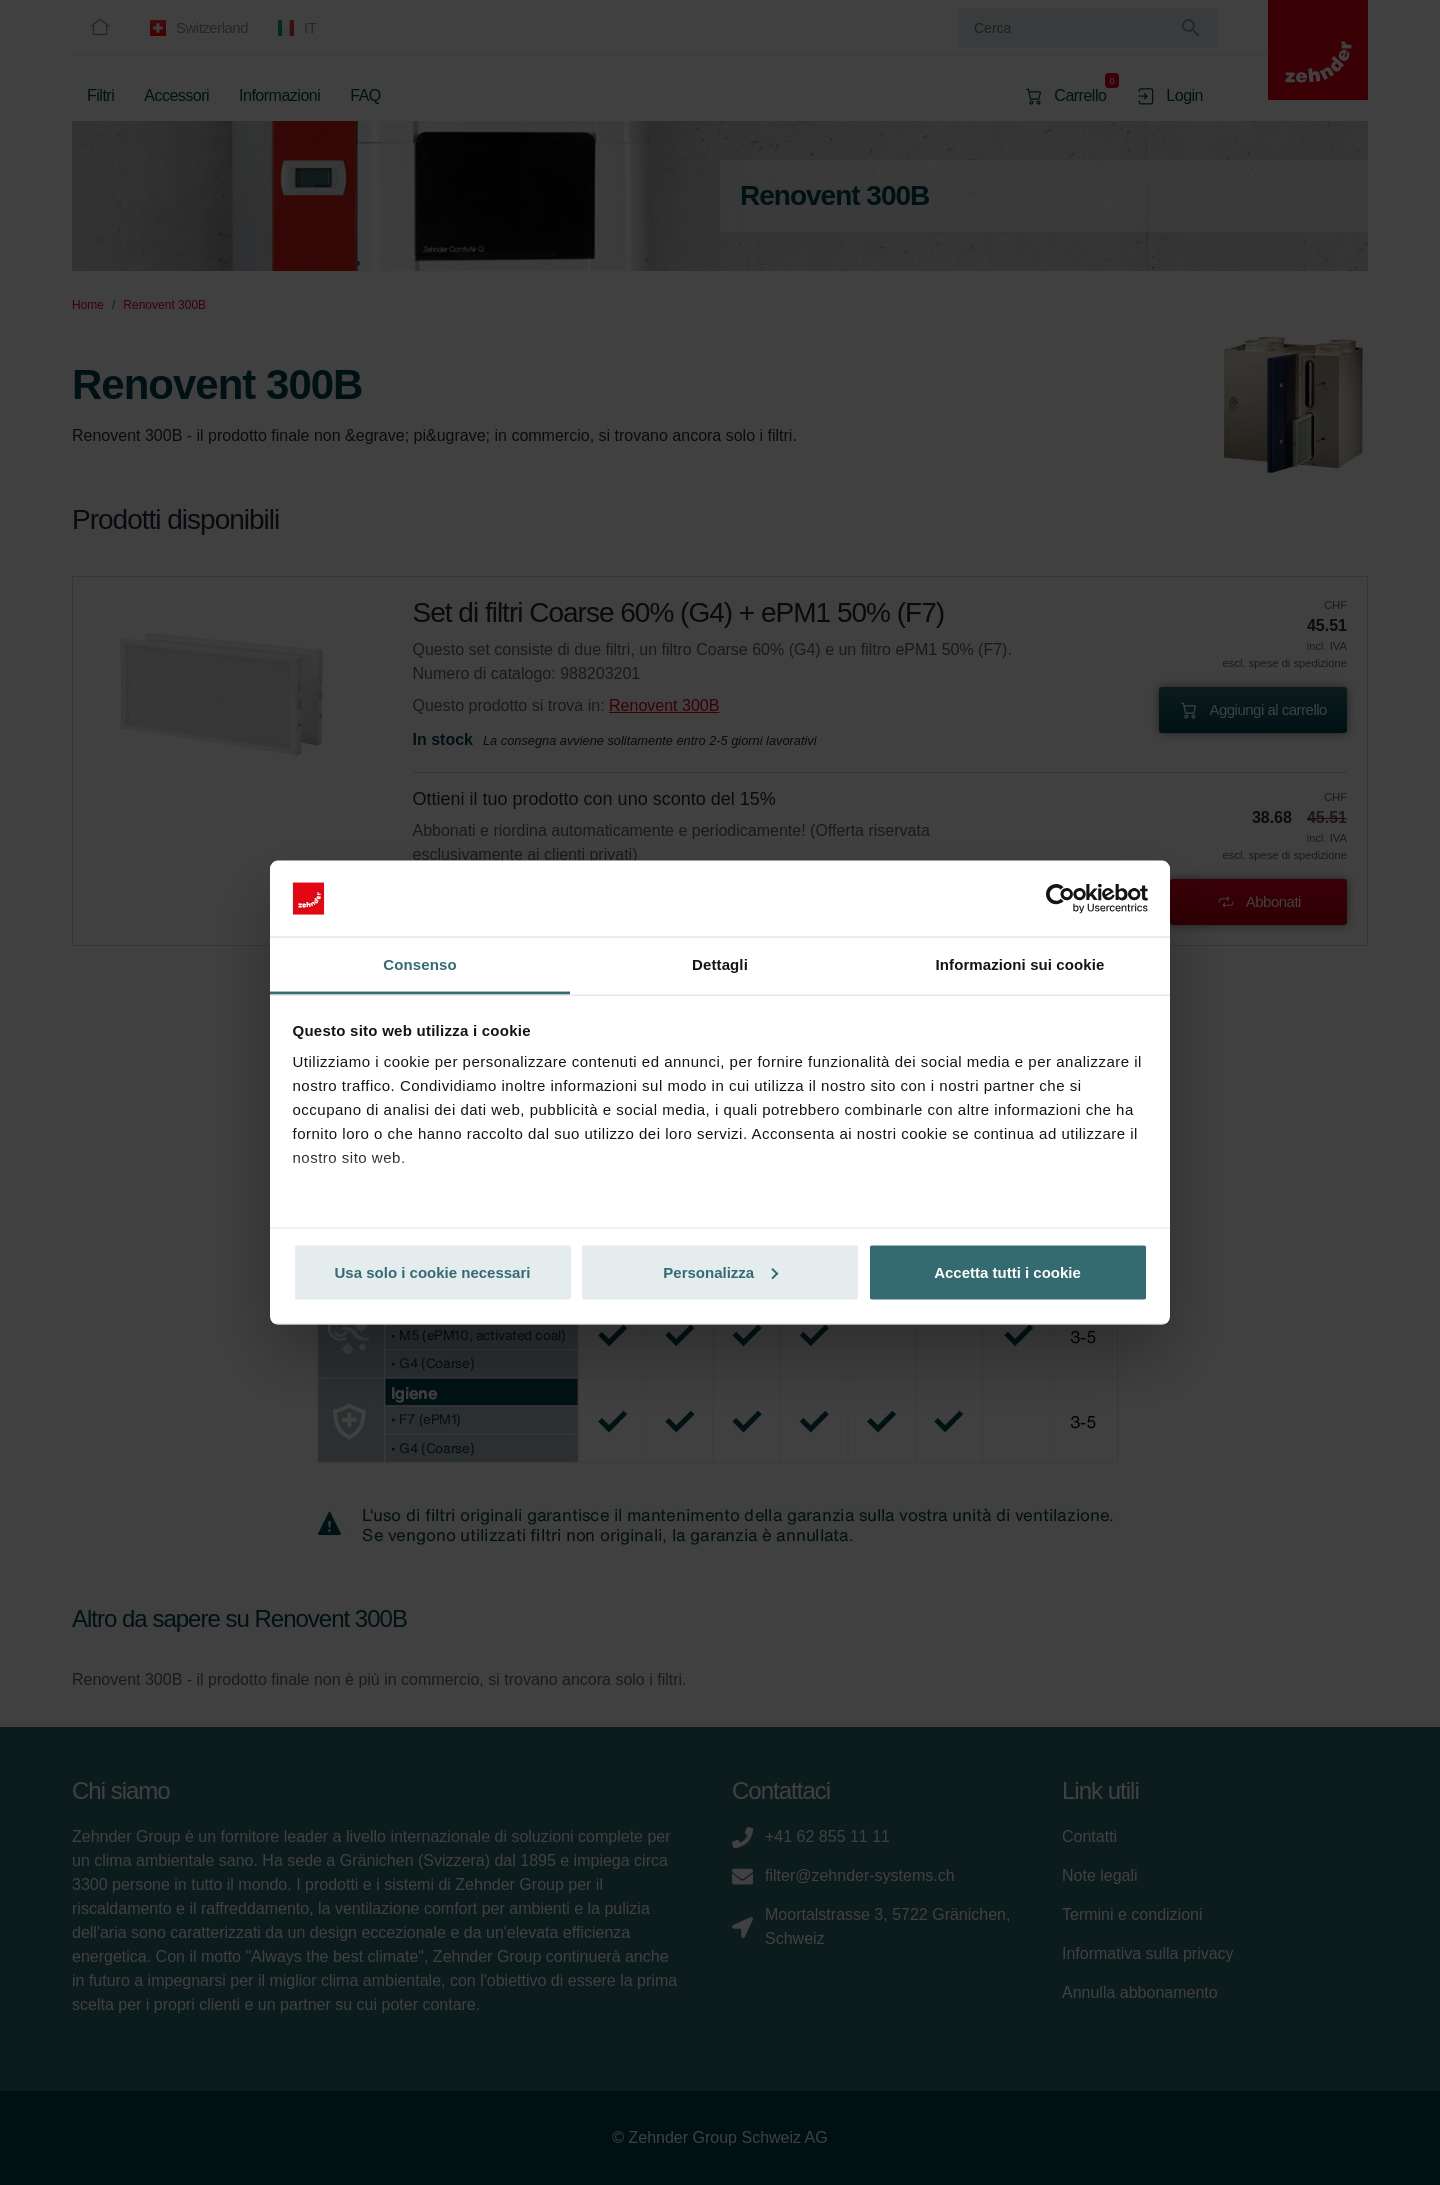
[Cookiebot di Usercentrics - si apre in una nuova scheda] (1060, 899)
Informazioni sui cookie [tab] (1020, 964)
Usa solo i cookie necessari (433, 1271)
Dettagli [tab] (720, 964)
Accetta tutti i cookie (1007, 1271)
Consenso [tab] (419, 964)
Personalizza (720, 1271)
